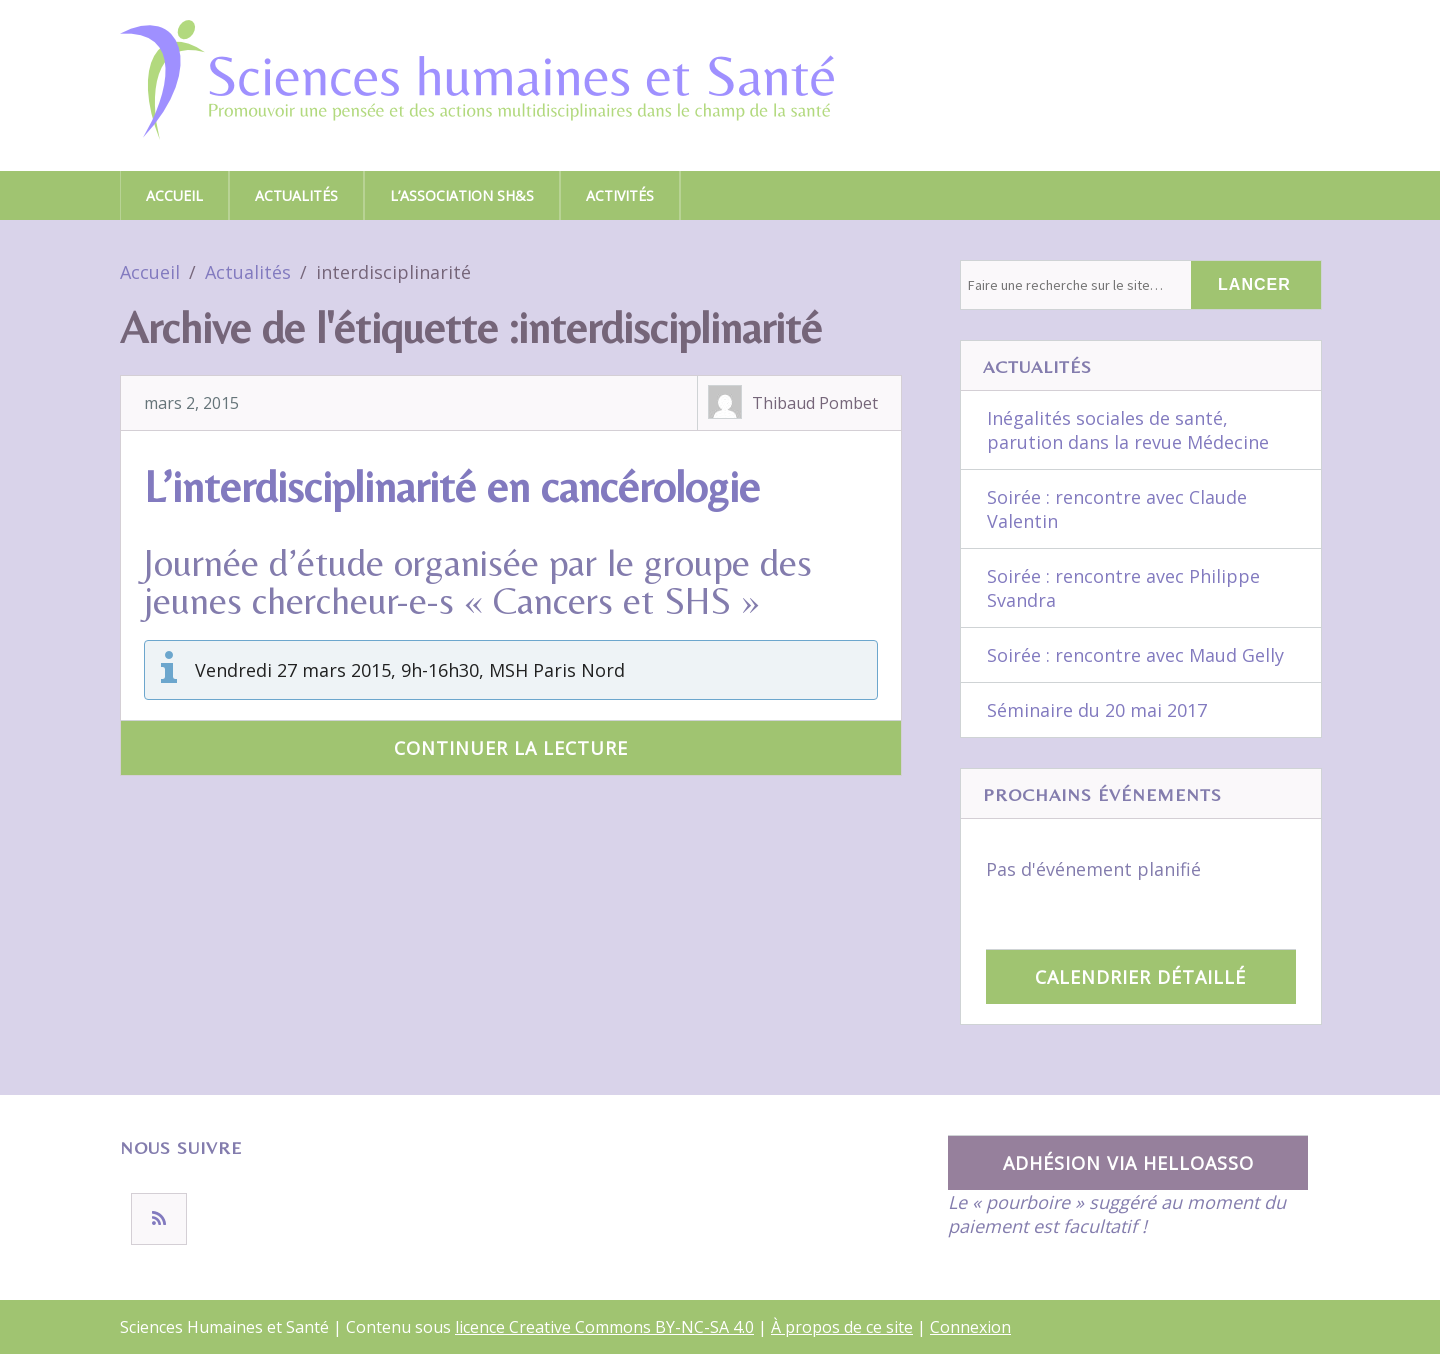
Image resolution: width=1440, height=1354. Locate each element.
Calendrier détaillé (1140, 977)
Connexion (970, 1327)
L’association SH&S (462, 195)
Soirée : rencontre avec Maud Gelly (1135, 655)
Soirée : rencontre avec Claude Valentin (1117, 509)
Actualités (296, 195)
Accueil (174, 195)
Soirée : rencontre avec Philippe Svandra (1123, 588)
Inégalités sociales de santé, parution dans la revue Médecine (1128, 430)
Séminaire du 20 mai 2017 (1097, 710)
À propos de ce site (842, 1327)
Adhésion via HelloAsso (1128, 1163)
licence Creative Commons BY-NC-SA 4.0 (604, 1327)
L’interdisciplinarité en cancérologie (452, 486)
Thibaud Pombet (815, 403)
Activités (620, 195)
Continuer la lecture (511, 748)
